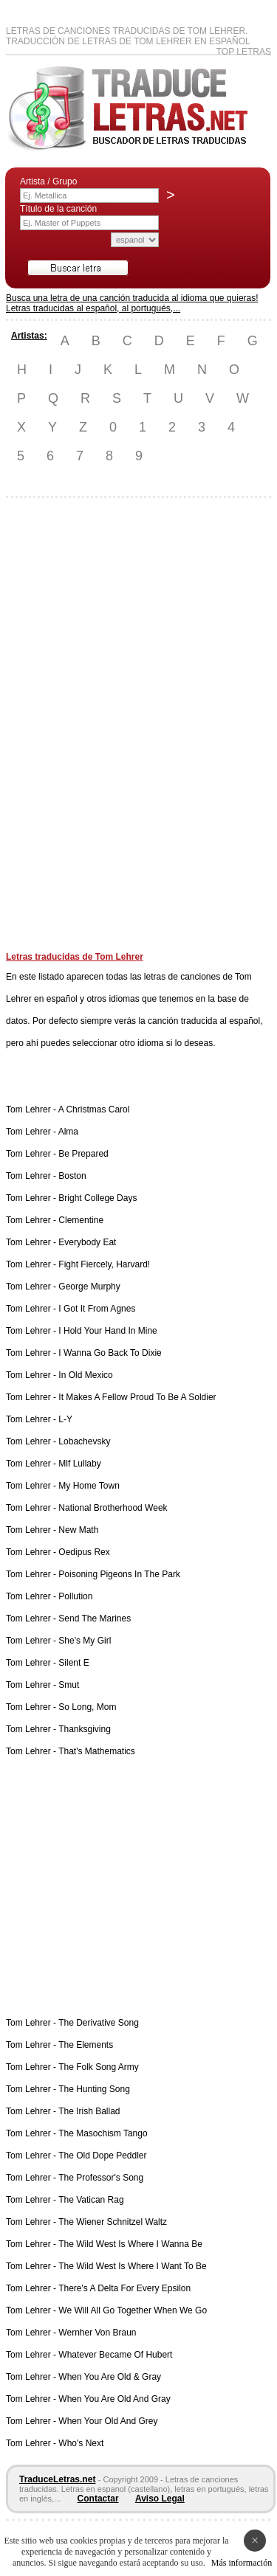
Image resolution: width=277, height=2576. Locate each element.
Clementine (80, 1220)
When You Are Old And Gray (114, 2399)
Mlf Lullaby (79, 1463)
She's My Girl (84, 1640)
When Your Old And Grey (107, 2421)
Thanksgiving (84, 1729)
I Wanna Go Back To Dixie (109, 1353)
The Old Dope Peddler (102, 2155)
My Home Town (88, 1486)
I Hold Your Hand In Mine (107, 1331)
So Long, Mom (87, 1707)
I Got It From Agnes (96, 1308)
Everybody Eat (87, 1242)
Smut (68, 1685)
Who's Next (80, 2443)
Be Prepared (83, 1154)
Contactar (98, 2498)
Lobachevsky (84, 1441)
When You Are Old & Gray (109, 2377)
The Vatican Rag (91, 2200)
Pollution (75, 1596)
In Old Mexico (85, 1375)
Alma (68, 1131)
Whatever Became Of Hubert (115, 2355)
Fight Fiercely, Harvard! (104, 1264)
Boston (72, 1176)
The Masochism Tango (103, 2133)
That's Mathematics (96, 1751)
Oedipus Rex (83, 1552)
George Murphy (89, 1286)
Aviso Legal (160, 2498)
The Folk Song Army (98, 2067)
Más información (241, 2563)
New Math (78, 1530)
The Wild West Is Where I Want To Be (132, 2266)
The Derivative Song (98, 2023)
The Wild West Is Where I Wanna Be (130, 2244)
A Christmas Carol (94, 1109)
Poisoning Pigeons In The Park (119, 1574)
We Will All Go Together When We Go (132, 2310)
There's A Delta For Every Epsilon (124, 2288)
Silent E (73, 1663)
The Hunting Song (94, 2089)
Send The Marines (94, 1618)
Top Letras (243, 51)
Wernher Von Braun (97, 2332)
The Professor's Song (100, 2177)
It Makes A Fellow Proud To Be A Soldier (137, 1397)
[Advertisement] (65, 730)
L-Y (65, 1419)
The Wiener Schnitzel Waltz (112, 2222)
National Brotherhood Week (112, 1508)
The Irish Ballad (89, 2111)
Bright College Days (97, 1198)
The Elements (85, 2045)
